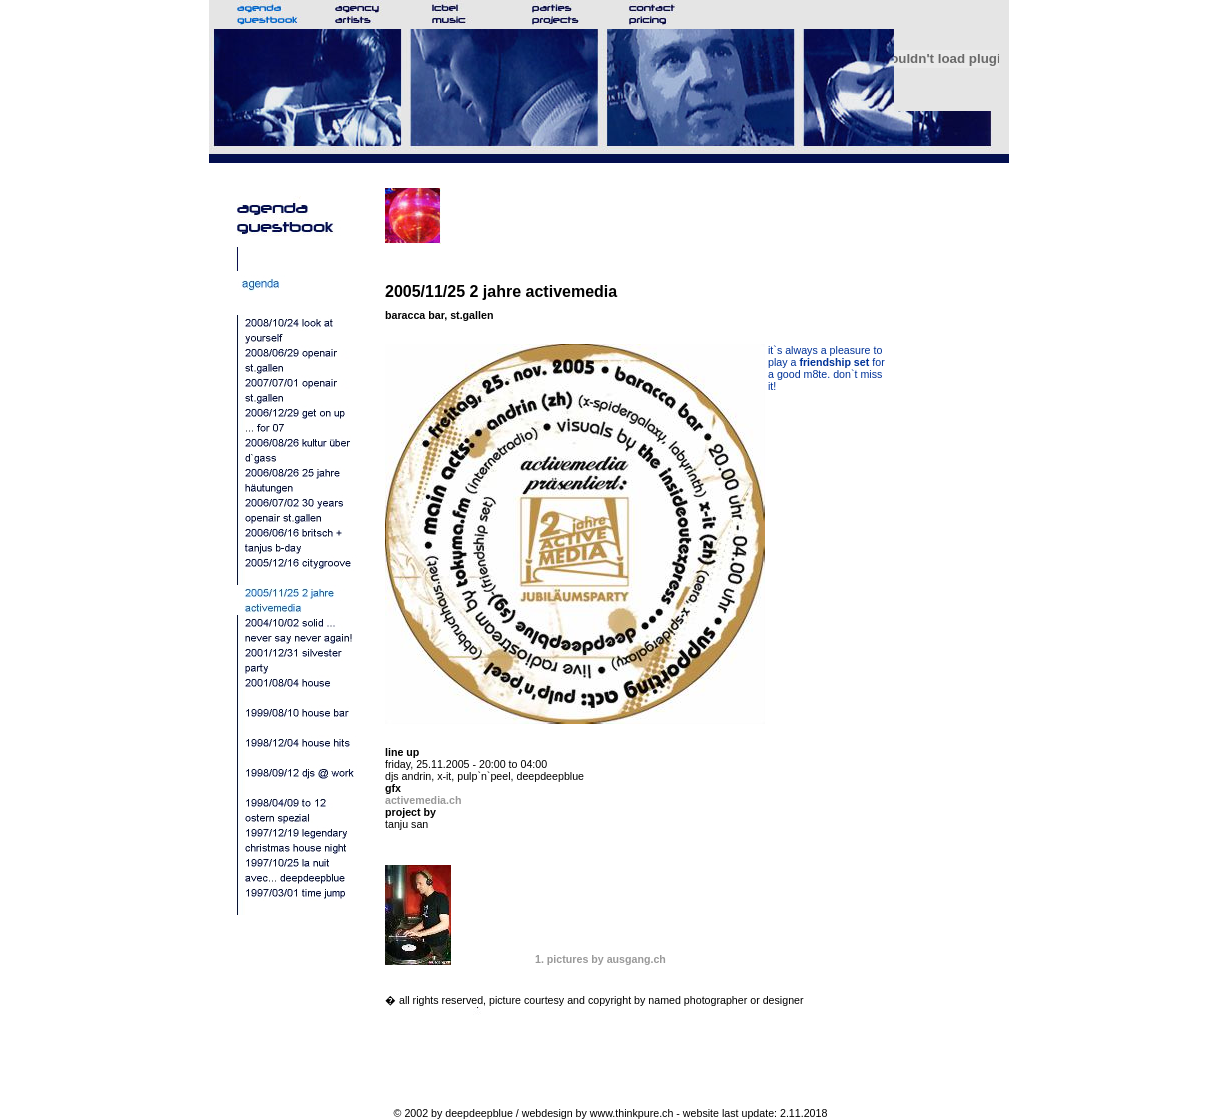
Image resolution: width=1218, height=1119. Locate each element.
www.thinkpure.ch (632, 1113)
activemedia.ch (423, 800)
